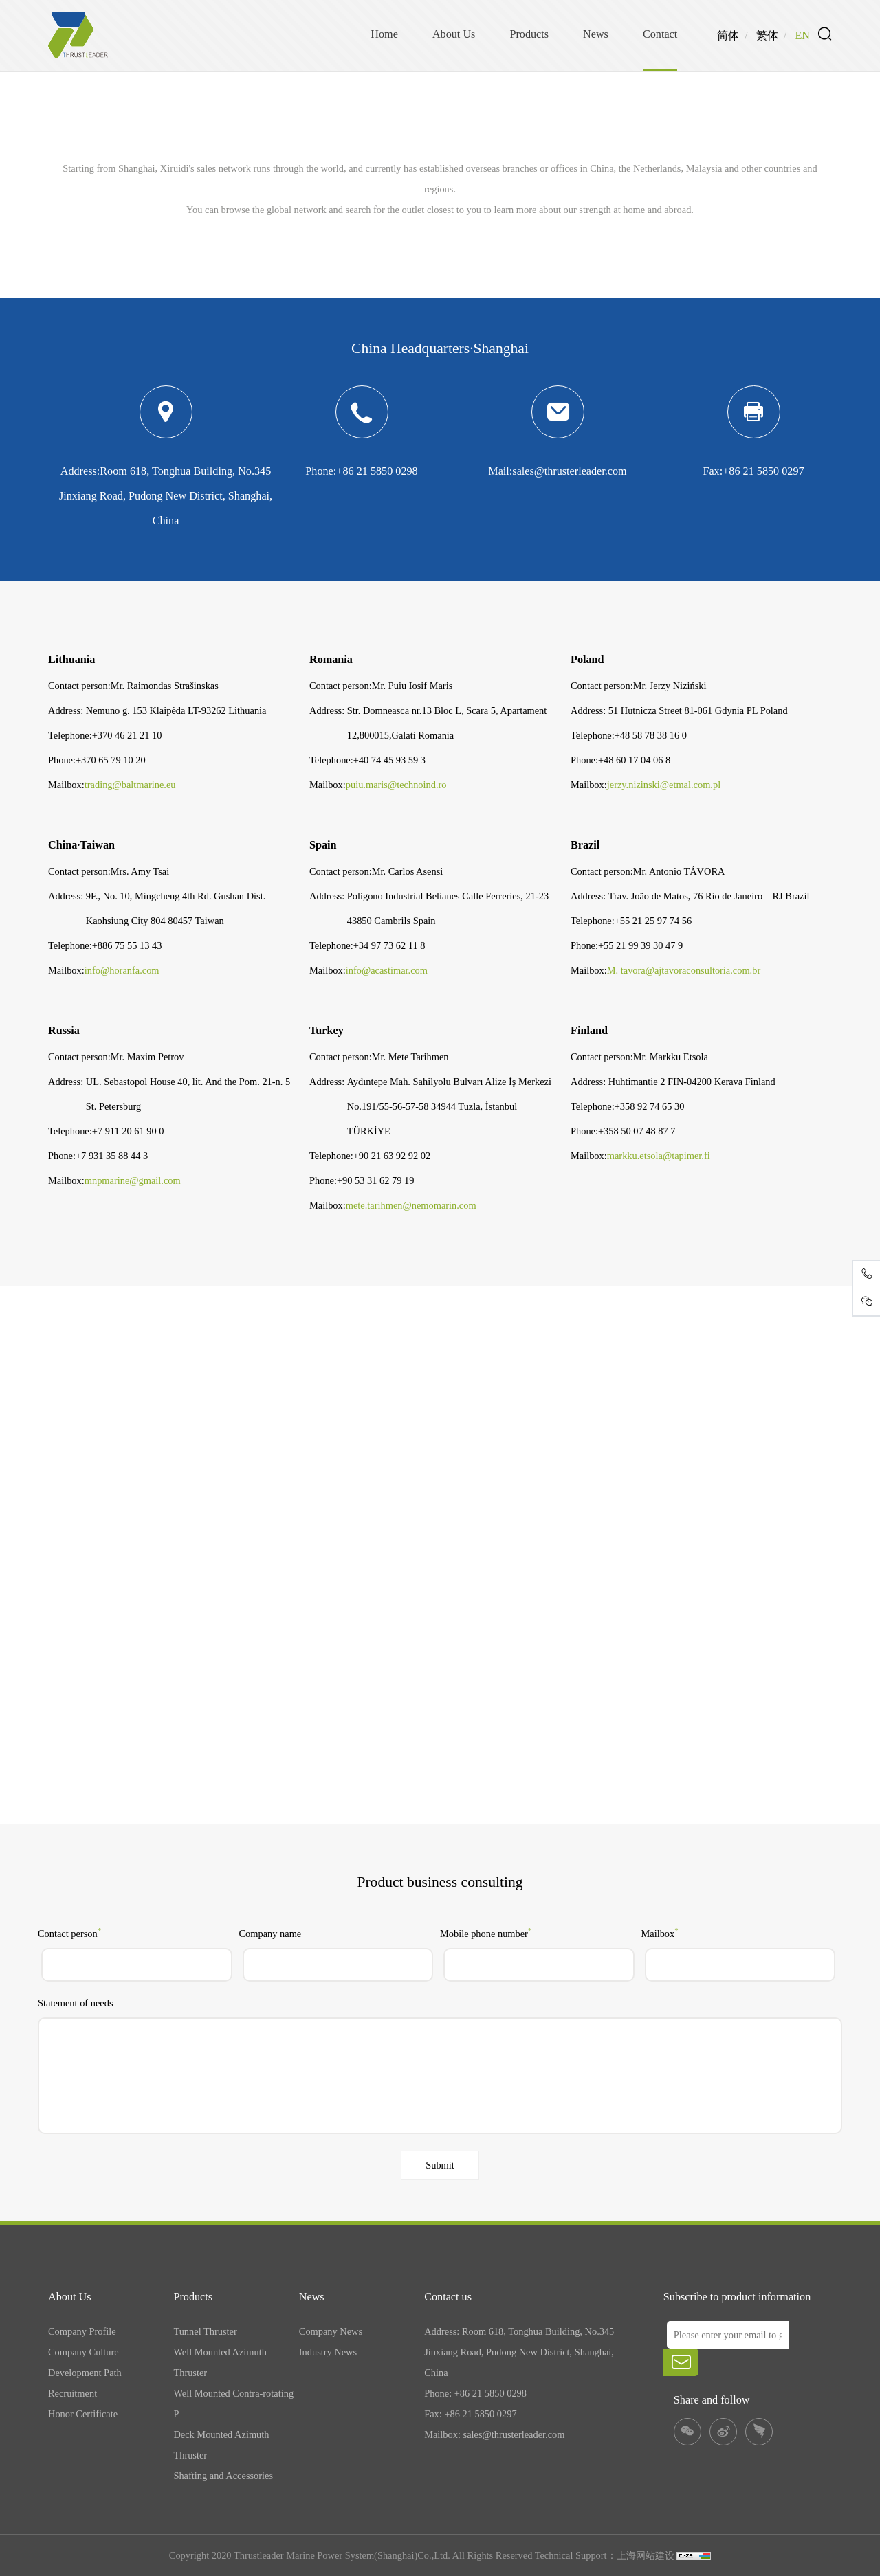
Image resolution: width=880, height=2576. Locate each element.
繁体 (767, 36)
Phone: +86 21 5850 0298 (475, 2393)
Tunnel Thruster (204, 2331)
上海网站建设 (647, 2555)
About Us (454, 34)
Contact (660, 34)
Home (384, 34)
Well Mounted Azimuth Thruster (220, 2362)
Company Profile (82, 2331)
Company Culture (83, 2352)
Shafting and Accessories (223, 2475)
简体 (728, 36)
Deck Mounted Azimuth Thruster (221, 2445)
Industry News (328, 2352)
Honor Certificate (83, 2413)
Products (529, 34)
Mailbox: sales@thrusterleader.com (494, 2434)
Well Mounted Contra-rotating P (233, 2403)
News (595, 34)
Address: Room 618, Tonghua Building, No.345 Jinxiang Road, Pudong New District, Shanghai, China (519, 2352)
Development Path (85, 2372)
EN (802, 36)
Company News (330, 2331)
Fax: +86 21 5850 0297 (470, 2413)
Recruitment (72, 2393)
